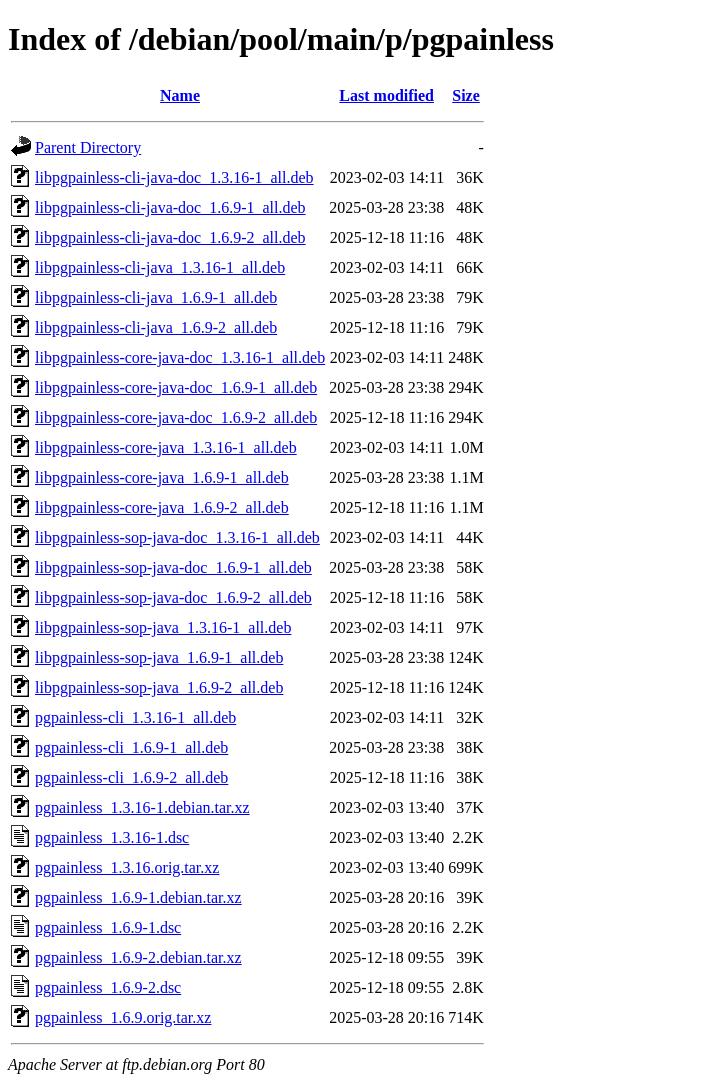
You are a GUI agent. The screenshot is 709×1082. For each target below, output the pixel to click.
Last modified (386, 95)
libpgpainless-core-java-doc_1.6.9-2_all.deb (176, 417)
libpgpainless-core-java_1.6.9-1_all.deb (162, 477)
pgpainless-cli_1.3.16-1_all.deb (135, 717)
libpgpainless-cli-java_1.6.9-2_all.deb (156, 327)
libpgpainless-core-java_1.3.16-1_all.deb (166, 447)
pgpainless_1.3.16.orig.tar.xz (127, 867)
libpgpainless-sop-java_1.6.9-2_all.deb (159, 687)
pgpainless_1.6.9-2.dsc (108, 987)
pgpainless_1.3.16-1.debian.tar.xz (142, 807)
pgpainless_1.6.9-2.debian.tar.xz (138, 957)
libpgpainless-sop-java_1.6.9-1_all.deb (159, 657)
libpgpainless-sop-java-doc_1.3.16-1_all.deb (177, 537)
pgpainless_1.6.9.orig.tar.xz (123, 1017)
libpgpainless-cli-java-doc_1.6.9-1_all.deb (170, 207)
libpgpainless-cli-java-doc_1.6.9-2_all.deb (170, 237)
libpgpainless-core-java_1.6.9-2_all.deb (162, 507)
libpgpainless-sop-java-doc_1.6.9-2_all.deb (173, 597)
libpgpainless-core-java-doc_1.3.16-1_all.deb (180, 357)
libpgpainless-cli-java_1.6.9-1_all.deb (156, 297)
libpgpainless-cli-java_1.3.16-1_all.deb (160, 267)
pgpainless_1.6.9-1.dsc (108, 927)
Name (180, 95)
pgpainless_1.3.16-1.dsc (112, 837)
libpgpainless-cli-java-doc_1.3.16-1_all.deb (174, 177)
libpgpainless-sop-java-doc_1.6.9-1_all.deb (173, 567)
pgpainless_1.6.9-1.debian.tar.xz (138, 897)
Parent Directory (88, 147)
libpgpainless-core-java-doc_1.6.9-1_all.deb (176, 387)
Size (466, 95)
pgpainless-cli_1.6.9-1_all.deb (131, 747)
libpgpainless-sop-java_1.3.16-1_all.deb (163, 627)
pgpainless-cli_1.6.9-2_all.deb (131, 777)
